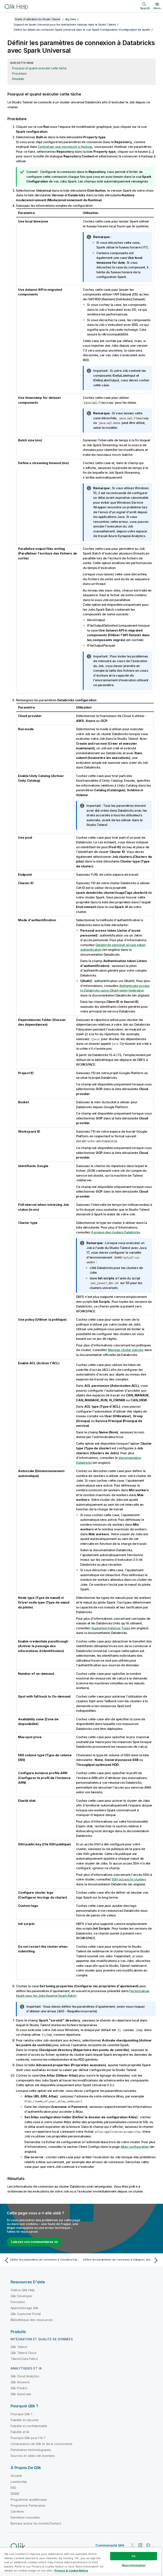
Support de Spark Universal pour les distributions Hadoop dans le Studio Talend (65, 24)
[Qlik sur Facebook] (148, 2545)
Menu (157, 8)
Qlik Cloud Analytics (25, 2376)
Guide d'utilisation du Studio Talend (37, 19)
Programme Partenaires (28, 2505)
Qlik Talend (19, 2346)
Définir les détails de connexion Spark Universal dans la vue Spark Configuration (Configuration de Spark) (82, 29)
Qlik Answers (20, 2382)
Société (16, 2475)
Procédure (19, 73)
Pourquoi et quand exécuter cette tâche (39, 68)
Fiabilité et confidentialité (29, 2426)
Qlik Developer (21, 2296)
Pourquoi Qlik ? (21, 2414)
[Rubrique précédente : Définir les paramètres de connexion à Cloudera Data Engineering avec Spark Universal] (41, 2260)
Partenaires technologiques (31, 2449)
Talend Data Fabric (24, 2358)
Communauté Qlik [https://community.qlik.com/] (110, 2545)
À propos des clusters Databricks (115, 1232)
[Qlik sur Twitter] (132, 2545)
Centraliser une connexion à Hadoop (65, 147)
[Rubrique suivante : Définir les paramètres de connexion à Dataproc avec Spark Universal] (121, 2260)
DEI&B (15, 2493)
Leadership (19, 2481)
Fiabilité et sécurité (24, 2420)
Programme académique (29, 2499)
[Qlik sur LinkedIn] (140, 2545)
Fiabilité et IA (20, 2431)
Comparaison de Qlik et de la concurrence (41, 2443)
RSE (13, 2487)
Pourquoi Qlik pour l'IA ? (28, 2437)
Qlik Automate (21, 2394)
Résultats (18, 79)
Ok (133, 2556)
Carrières (17, 2511)
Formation (18, 2302)
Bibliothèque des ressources (32, 2319)
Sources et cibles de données (33, 2455)
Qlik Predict (19, 2388)
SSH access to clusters (129, 1879)
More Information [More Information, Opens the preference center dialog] (134, 2565)
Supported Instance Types (110, 1628)
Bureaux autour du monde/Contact (36, 2523)
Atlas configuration (135, 2146)
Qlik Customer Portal (26, 2313)
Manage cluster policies (125, 1350)
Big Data (70, 19)
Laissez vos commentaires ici (34, 2242)
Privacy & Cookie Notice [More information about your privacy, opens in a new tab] (71, 2570)
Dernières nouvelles (25, 2517)
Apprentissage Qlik (24, 2307)
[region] (80, 2561)
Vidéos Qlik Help (23, 2290)
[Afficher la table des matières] (8, 19)
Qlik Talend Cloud (23, 2352)
